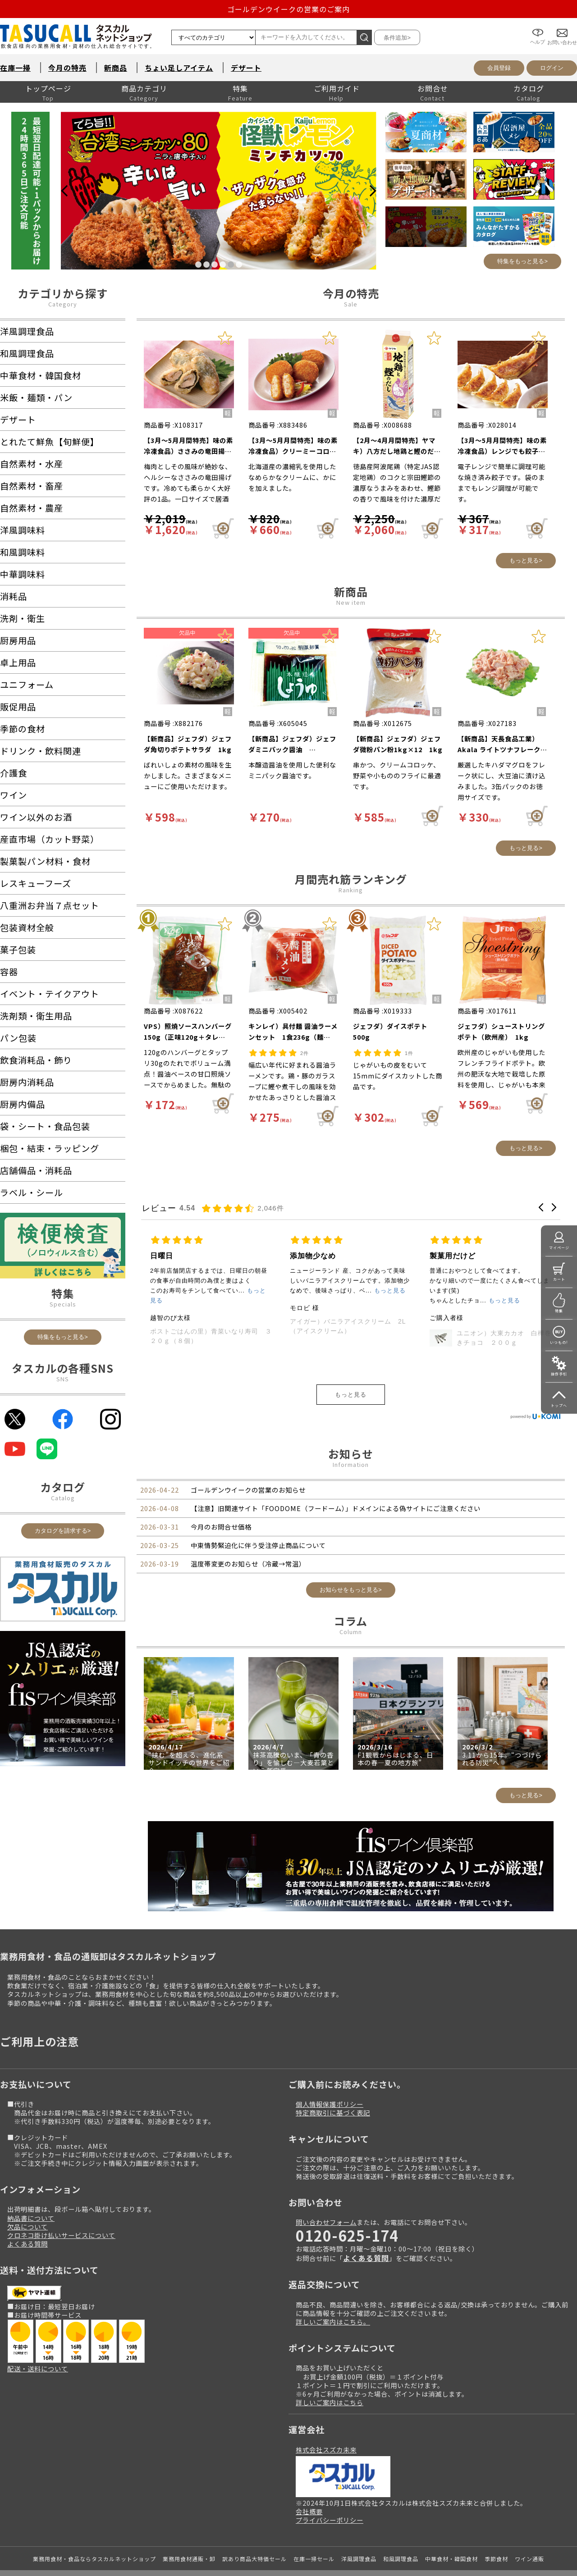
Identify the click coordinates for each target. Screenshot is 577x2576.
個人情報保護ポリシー (329, 2104)
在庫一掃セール (313, 2558)
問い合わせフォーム (326, 2222)
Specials (63, 1304)
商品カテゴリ (144, 88)
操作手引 (559, 1373)
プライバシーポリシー (329, 2520)
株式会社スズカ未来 (326, 2449)
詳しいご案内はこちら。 (333, 2321)
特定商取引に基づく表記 (333, 2112)
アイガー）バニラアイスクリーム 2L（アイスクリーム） (488, 1326)
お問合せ (432, 88)
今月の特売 (67, 67)
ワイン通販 (529, 2558)
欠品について (27, 2226)
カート (559, 1279)
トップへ (559, 1405)
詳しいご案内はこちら (329, 2402)
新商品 (115, 67)
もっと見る (350, 1394)
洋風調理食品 (358, 2558)
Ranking (351, 890)
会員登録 (499, 67)
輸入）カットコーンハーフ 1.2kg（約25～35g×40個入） (222, 1337)
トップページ (48, 88)
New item (351, 602)
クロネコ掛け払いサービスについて (61, 2235)
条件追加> (397, 37)
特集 (240, 88)
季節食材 (496, 2558)
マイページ (559, 1247)
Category (62, 304)
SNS (62, 1379)
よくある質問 (27, 2243)
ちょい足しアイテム (179, 67)
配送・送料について (37, 2368)
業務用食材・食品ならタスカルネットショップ (94, 2558)
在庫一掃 (15, 67)
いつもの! (559, 1342)
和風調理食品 (400, 2558)
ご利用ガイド (337, 88)
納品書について (31, 2218)
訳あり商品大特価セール (254, 2558)
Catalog (63, 1498)
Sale (350, 304)
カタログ (528, 88)
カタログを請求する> (63, 1530)
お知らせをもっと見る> (351, 1589)
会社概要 (309, 2511)
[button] (541, 1207)
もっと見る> (525, 560)
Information (351, 1464)
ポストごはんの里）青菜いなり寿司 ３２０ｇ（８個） (351, 1336)
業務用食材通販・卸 (189, 2558)
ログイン (551, 67)
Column (350, 1631)
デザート (246, 67)
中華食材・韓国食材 (451, 2558)
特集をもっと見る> (522, 261)
